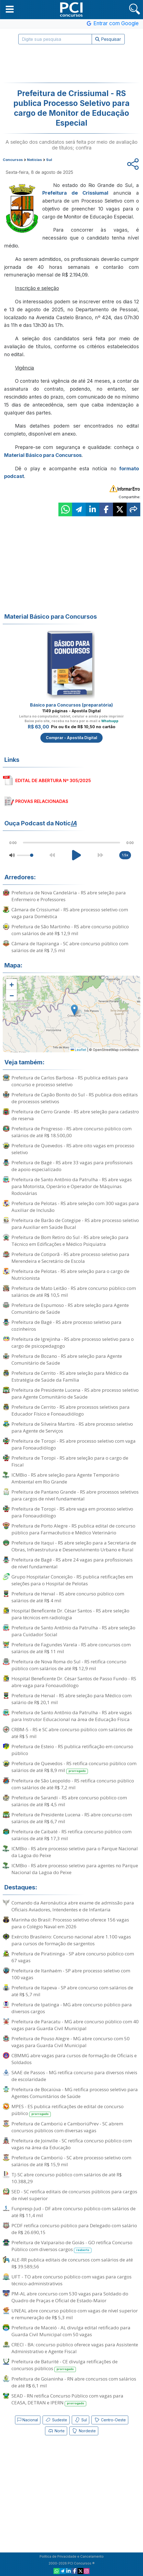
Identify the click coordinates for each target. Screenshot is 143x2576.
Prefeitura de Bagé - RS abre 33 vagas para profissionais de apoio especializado (72, 1165)
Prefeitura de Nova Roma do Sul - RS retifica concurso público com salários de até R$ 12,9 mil (68, 1665)
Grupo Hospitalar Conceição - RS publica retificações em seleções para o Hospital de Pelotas (72, 1580)
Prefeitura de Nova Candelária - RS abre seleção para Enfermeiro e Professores (68, 896)
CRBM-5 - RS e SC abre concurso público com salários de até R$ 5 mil (71, 1732)
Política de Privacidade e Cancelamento (72, 2556)
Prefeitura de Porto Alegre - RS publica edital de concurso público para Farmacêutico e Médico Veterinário (73, 1529)
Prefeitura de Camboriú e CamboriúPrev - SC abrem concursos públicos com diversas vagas (67, 2127)
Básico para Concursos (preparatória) (71, 705)
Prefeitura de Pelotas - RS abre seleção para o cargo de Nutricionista (70, 1274)
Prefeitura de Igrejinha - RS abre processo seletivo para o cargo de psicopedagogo (72, 1342)
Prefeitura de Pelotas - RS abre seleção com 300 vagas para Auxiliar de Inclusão (75, 1206)
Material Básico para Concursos (43, 455)
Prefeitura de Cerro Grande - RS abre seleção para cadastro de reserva (75, 1115)
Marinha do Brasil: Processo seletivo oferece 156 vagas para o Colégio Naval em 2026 (70, 1923)
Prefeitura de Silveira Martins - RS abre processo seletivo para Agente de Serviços (72, 1427)
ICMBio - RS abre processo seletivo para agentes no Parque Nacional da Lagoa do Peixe (74, 1868)
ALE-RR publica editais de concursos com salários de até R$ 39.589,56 (72, 2263)
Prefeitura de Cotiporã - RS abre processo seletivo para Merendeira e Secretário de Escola (70, 1257)
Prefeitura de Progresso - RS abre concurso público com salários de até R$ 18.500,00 (71, 1132)
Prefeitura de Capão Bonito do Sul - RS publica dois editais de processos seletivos (74, 1098)
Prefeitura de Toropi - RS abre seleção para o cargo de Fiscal (69, 1461)
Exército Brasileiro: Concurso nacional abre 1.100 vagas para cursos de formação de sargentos (71, 1940)
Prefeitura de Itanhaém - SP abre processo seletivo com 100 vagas (70, 1974)
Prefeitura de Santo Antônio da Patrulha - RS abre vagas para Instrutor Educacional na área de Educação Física (71, 1715)
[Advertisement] (71, 63)
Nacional (27, 2419)
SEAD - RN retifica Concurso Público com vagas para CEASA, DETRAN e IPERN (67, 2399)
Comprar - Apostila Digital (71, 737)
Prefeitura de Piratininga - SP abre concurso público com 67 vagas (72, 1957)
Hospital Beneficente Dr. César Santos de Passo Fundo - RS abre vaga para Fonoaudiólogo (73, 1681)
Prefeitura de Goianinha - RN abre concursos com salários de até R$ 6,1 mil (73, 2382)
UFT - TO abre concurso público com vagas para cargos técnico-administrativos (71, 2280)
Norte (56, 2431)
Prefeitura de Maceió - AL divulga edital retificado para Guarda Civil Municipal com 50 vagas (70, 2331)
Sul (80, 2420)
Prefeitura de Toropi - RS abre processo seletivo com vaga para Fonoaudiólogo (73, 1444)
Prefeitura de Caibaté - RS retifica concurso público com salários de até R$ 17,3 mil (71, 1835)
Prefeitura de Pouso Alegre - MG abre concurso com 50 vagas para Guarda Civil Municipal (70, 2041)
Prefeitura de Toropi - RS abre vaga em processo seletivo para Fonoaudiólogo (72, 1512)
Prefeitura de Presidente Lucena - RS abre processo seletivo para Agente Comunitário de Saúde (75, 1393)
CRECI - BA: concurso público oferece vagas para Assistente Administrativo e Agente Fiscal (74, 2348)
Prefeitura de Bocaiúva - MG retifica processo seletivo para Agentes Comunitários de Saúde (74, 2092)
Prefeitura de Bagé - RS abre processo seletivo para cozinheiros (66, 1325)
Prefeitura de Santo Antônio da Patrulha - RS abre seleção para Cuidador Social (73, 1631)
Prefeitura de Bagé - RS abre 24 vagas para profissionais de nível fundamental (72, 1563)
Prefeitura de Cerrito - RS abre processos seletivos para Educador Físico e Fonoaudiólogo (70, 1410)
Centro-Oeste (110, 2420)
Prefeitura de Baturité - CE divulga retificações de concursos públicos (64, 2365)
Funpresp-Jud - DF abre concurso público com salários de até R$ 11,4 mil (73, 2211)
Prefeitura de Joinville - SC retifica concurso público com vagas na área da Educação (71, 2144)
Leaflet (78, 1050)
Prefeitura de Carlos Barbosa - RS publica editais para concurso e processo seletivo (69, 1081)
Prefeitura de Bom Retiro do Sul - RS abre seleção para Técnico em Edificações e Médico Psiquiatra (70, 1240)
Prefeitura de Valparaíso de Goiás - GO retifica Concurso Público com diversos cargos (71, 2246)
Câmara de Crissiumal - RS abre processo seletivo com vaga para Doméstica (69, 913)
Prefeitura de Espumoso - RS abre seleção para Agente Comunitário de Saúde (70, 1308)
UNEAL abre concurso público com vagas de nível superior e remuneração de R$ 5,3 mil (74, 2314)
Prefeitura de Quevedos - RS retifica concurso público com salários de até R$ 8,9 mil (73, 1767)
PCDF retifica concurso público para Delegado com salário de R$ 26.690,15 (74, 2228)
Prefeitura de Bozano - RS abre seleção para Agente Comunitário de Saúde (66, 1359)
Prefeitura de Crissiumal (75, 193)
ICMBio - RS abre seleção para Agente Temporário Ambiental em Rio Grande (65, 1478)
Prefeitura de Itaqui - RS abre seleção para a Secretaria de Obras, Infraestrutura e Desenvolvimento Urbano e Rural (73, 1546)
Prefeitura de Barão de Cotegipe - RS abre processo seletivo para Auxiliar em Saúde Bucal (75, 1223)
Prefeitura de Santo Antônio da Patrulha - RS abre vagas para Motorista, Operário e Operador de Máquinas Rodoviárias (71, 1186)
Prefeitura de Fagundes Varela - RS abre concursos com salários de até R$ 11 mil (71, 1648)
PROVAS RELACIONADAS (41, 801)
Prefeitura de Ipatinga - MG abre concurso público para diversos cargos (71, 2008)
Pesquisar (108, 39)
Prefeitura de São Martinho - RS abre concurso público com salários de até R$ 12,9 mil (70, 930)
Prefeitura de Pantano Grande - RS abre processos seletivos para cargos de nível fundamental (75, 1495)
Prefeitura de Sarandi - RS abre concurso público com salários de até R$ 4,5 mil (69, 1801)
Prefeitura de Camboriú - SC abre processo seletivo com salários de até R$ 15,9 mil (71, 2161)
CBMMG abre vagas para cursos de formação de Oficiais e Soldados (74, 2058)
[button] (10, 9)
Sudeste (56, 2420)
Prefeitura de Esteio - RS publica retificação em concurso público (72, 1749)
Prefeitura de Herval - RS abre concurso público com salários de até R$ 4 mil (67, 1597)
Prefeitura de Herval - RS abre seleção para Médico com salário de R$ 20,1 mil (71, 1698)
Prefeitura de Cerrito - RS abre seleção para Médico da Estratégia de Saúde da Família (70, 1376)
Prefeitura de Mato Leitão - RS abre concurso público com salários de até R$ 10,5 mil (73, 1291)
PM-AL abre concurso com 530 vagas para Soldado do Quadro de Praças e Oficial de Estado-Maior (69, 2297)
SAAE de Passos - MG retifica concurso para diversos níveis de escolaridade (74, 2075)
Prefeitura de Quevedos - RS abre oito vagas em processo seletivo (72, 1149)
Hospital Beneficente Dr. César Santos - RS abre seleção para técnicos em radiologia (70, 1614)
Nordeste (84, 2431)
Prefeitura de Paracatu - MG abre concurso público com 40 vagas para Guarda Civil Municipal (75, 2025)
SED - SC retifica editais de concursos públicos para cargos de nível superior (74, 2195)
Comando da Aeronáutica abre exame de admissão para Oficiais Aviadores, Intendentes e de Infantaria (72, 1906)
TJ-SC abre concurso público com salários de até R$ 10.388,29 (66, 2178)
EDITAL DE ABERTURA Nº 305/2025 (53, 780)
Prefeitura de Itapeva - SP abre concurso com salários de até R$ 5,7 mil (72, 1991)
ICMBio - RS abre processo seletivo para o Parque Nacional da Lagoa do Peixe (74, 1851)
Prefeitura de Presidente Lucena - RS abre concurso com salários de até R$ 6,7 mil (71, 1818)
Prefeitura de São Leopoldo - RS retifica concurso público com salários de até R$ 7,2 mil (72, 1784)
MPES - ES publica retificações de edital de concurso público (67, 2110)
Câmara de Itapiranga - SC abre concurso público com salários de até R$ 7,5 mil (69, 946)
